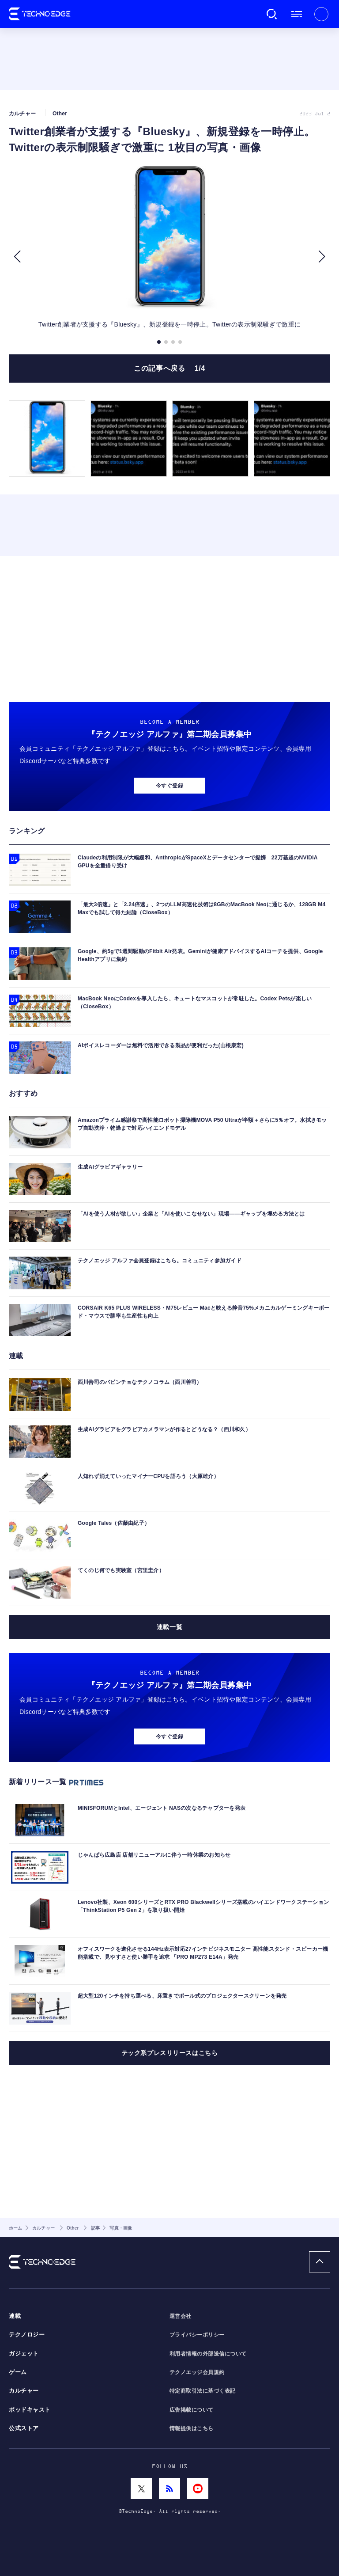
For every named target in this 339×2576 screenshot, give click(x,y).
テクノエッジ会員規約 (197, 2372)
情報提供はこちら (192, 2428)
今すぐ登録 (169, 786)
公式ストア (24, 2428)
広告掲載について (192, 2410)
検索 (271, 14)
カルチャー (24, 2391)
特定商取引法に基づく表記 (203, 2391)
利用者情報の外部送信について (208, 2354)
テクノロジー (27, 2335)
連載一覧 (169, 1626)
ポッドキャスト (30, 2410)
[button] (17, 256)
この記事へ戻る (169, 368)
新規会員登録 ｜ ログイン (321, 14)
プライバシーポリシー (197, 2335)
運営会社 (181, 2316)
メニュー (296, 14)
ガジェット (24, 2354)
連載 (15, 2316)
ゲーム (18, 2372)
